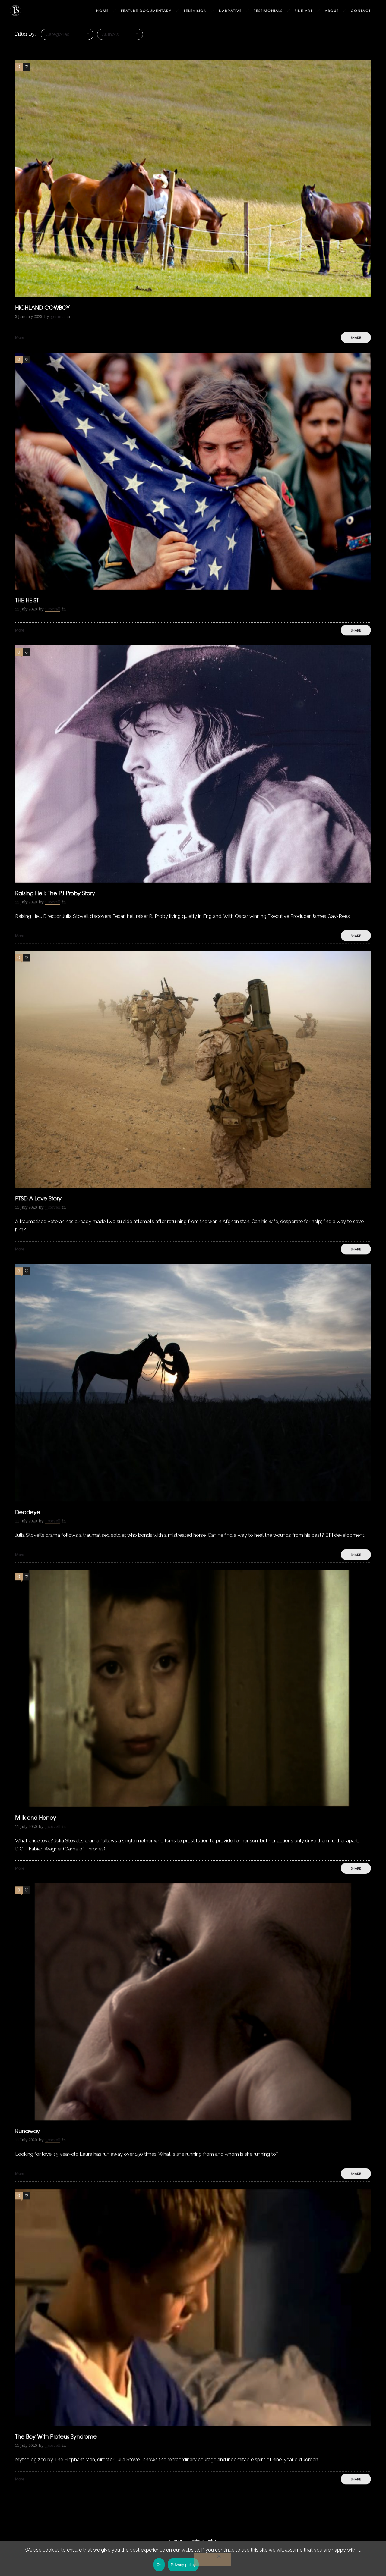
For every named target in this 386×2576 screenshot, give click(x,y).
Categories (57, 34)
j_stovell (52, 609)
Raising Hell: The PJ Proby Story (55, 893)
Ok (159, 2564)
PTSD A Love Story (38, 1198)
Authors (110, 34)
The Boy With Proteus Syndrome (56, 2436)
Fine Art (304, 10)
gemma (58, 316)
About (332, 10)
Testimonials (268, 10)
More (19, 337)
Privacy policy (183, 2564)
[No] (212, 2559)
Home (102, 10)
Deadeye (27, 1512)
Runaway (27, 2131)
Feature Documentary (146, 10)
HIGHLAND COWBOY (42, 307)
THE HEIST (27, 600)
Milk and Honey (35, 1817)
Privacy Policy (204, 2541)
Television (195, 10)
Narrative (230, 10)
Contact (361, 10)
